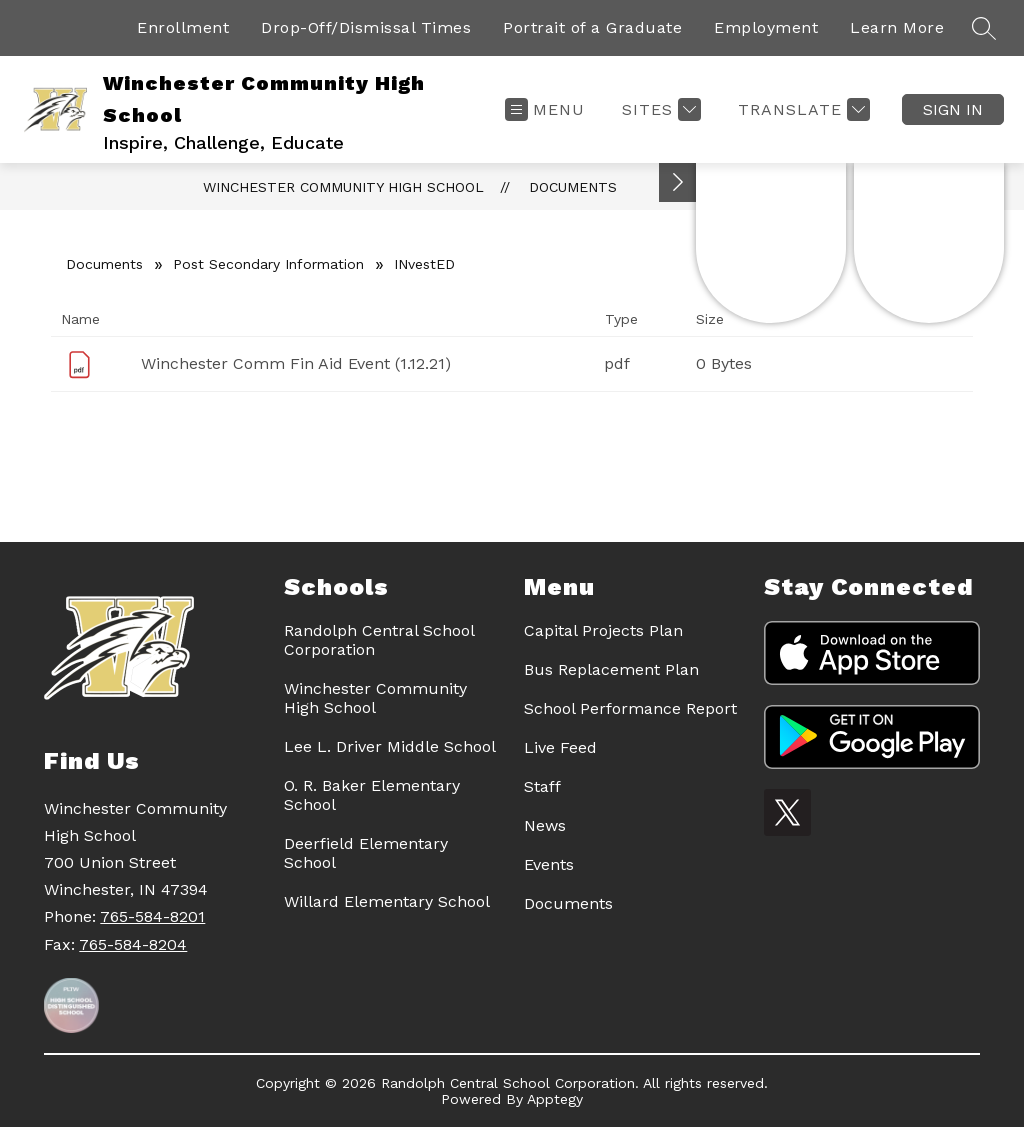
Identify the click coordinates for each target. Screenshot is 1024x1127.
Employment (766, 27)
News (545, 825)
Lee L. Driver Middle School (390, 746)
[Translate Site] (801, 109)
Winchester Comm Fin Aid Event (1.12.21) (296, 363)
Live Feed (560, 747)
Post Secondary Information (268, 264)
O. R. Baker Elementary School (372, 795)
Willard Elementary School (387, 901)
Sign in (953, 109)
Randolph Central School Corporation (379, 640)
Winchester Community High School (343, 187)
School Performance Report (630, 708)
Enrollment (183, 27)
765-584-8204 (133, 944)
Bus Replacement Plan (611, 669)
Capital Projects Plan (603, 630)
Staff (542, 786)
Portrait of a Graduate (592, 27)
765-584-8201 (152, 916)
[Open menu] (545, 109)
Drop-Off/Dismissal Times (366, 27)
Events (549, 864)
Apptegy (555, 1099)
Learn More (897, 27)
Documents (573, 187)
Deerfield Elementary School (366, 853)
